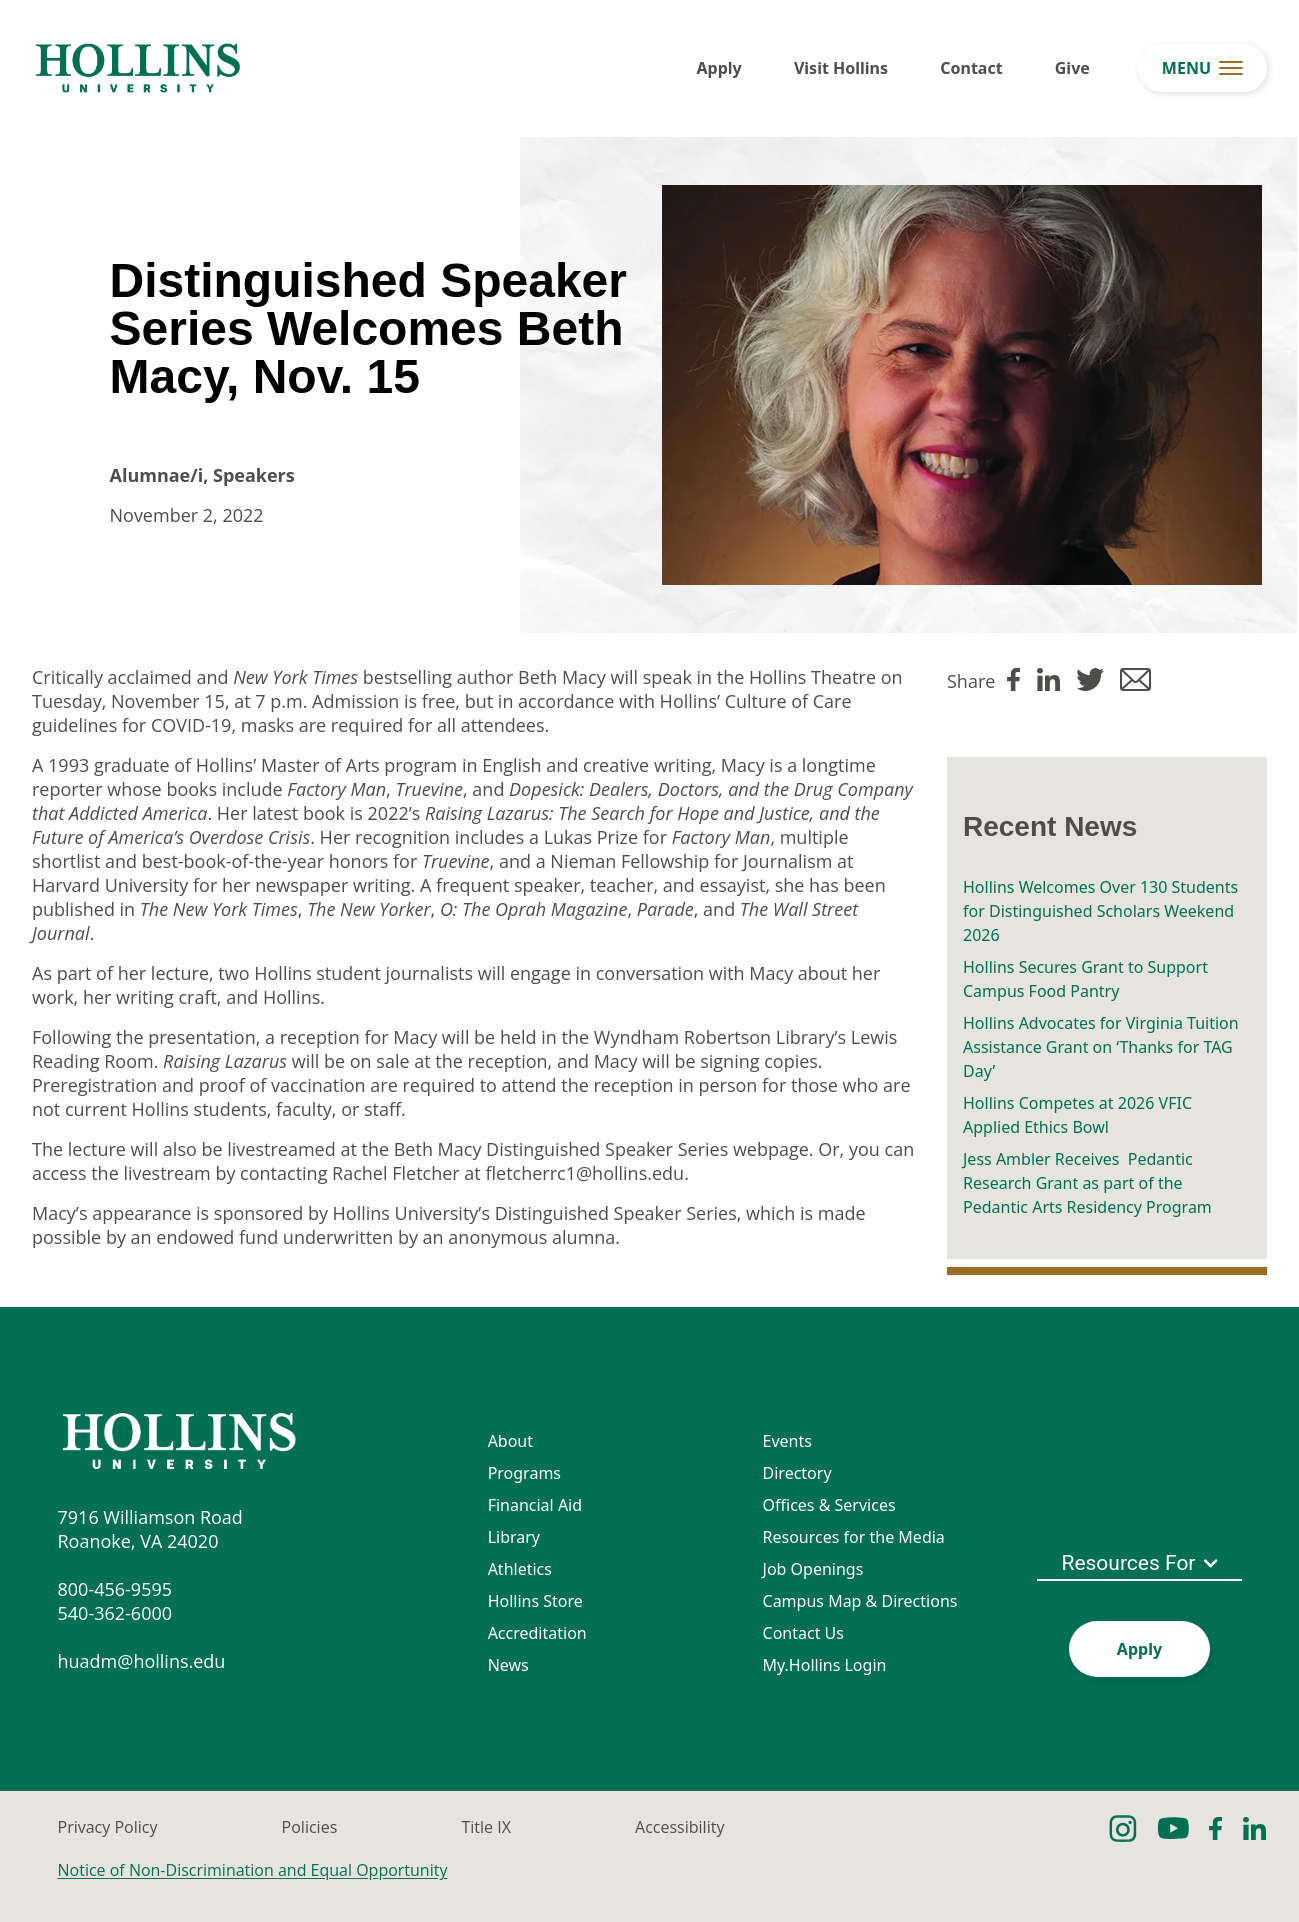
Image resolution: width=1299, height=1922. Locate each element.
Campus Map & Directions (860, 1601)
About (510, 1441)
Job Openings (813, 1569)
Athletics (520, 1569)
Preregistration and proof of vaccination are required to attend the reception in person (394, 1085)
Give (1072, 68)
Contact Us (803, 1633)
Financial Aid (535, 1505)
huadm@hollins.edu (142, 1661)
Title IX (485, 1827)
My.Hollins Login (825, 1665)
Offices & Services (829, 1505)
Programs (524, 1473)
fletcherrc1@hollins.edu (584, 1173)
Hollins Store (535, 1601)
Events (787, 1441)
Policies (310, 1827)
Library (514, 1537)
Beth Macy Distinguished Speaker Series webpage (601, 1149)
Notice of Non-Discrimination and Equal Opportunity (253, 1870)
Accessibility (679, 1827)
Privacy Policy (108, 1827)
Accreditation (537, 1633)
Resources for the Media (854, 1537)
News (508, 1665)
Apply (719, 68)
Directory (797, 1473)
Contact (971, 68)
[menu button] (1202, 68)
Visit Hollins (841, 68)
